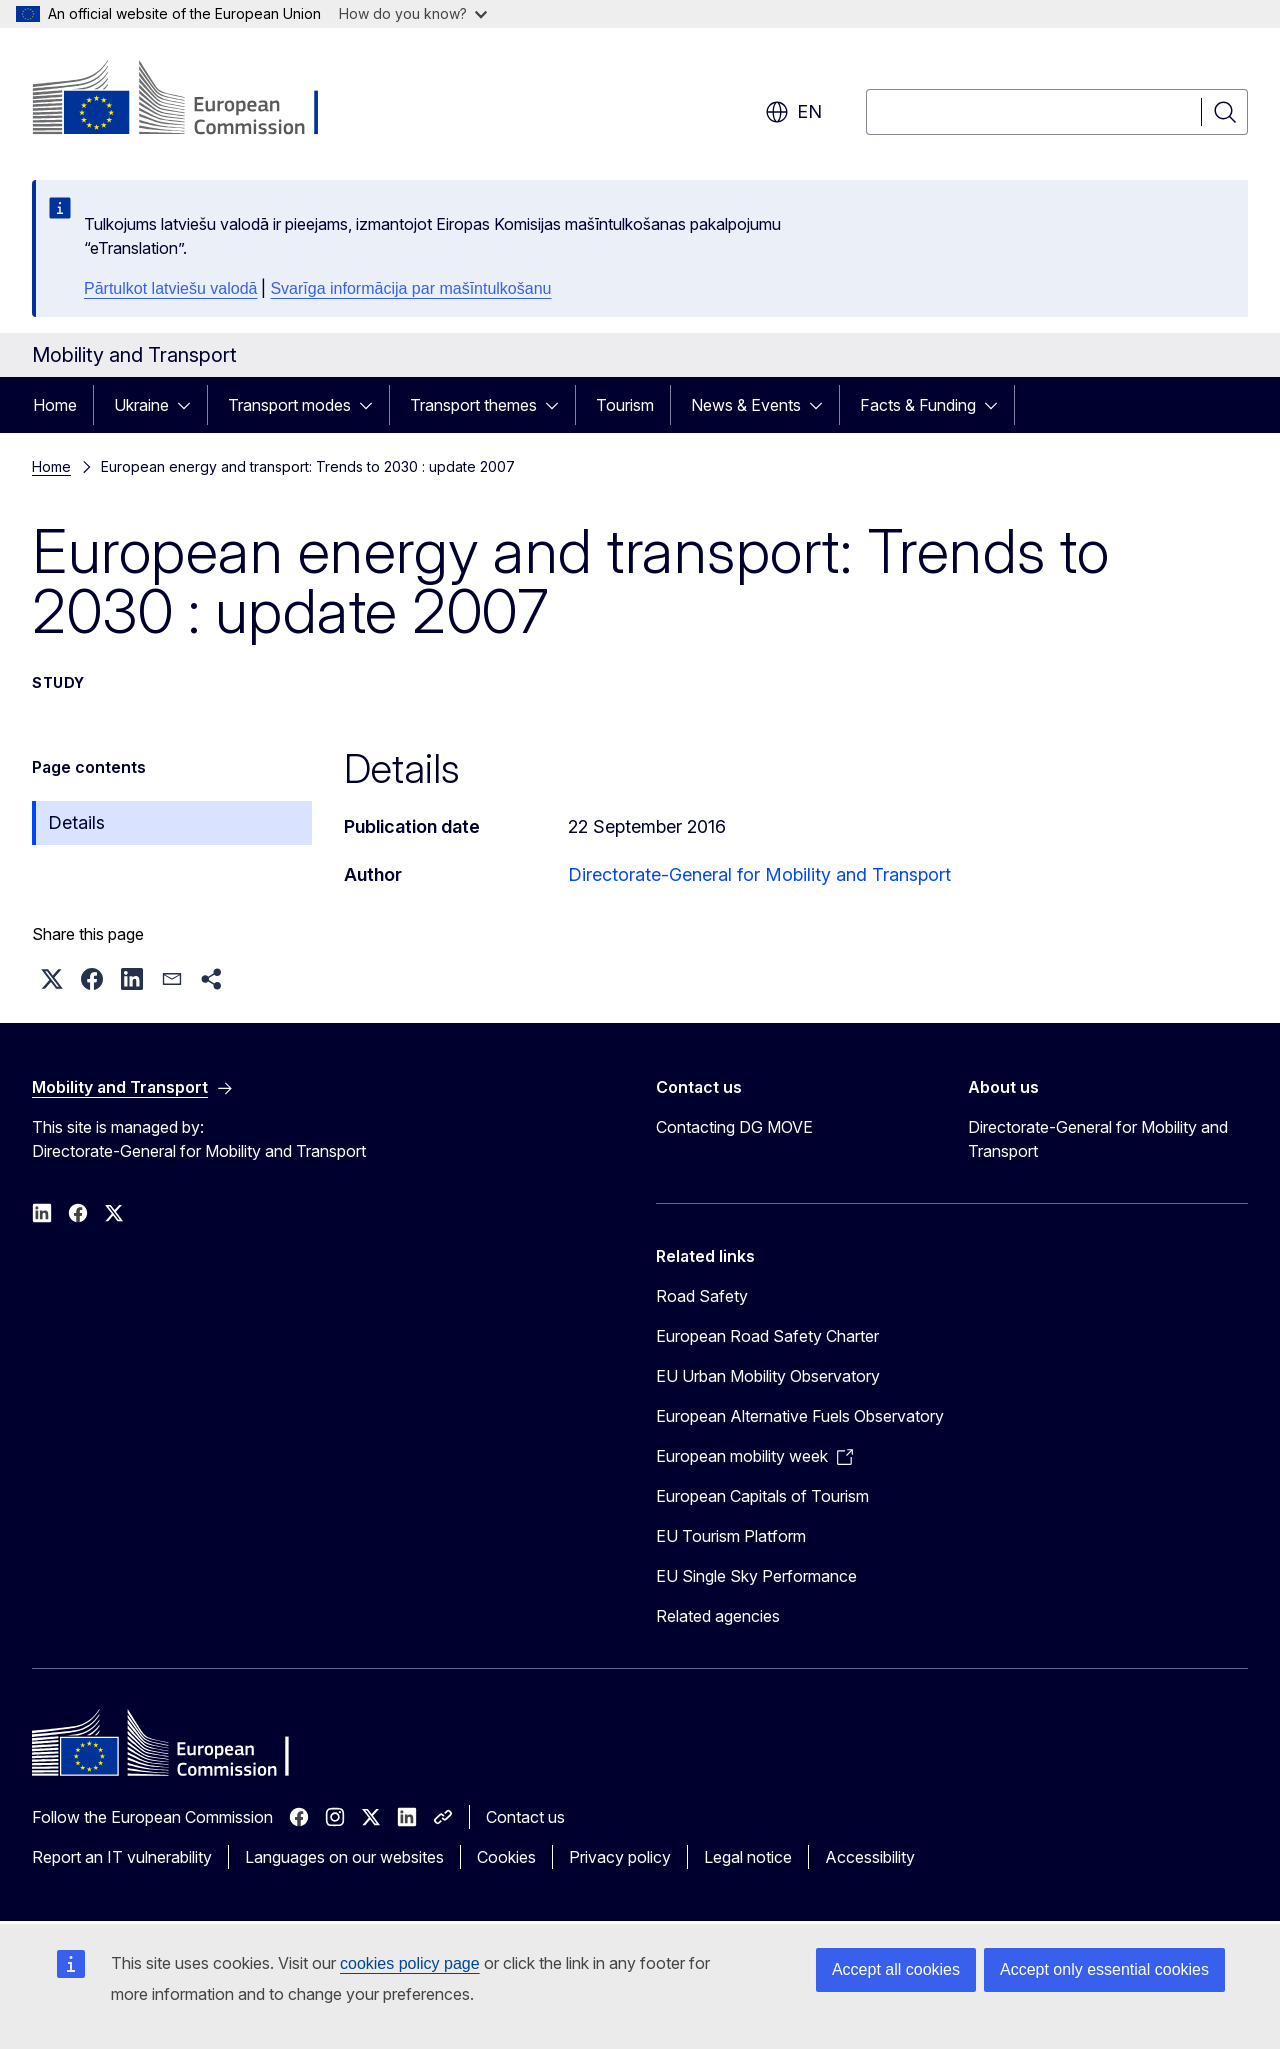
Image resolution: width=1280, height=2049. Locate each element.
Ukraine (141, 405)
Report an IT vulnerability (122, 1857)
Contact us (525, 1817)
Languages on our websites (344, 1857)
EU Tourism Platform (731, 1536)
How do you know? (413, 13)
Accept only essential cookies (1104, 1969)
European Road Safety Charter (767, 1336)
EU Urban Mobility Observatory (768, 1376)
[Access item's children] (190, 405)
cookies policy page (410, 1963)
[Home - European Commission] (193, 100)
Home (55, 405)
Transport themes (473, 405)
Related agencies (718, 1616)
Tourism (625, 405)
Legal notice (748, 1857)
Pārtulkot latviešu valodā (170, 288)
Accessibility (870, 1857)
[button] (52, 979)
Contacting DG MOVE (734, 1127)
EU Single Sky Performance (756, 1576)
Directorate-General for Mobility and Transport (759, 874)
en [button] (793, 112)
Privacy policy (620, 1857)
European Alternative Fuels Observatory (800, 1416)
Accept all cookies (896, 1969)
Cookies (506, 1857)
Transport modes (289, 405)
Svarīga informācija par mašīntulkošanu (410, 288)
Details (76, 822)
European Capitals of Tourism (762, 1496)
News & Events (746, 405)
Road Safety (702, 1296)
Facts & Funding (918, 405)
